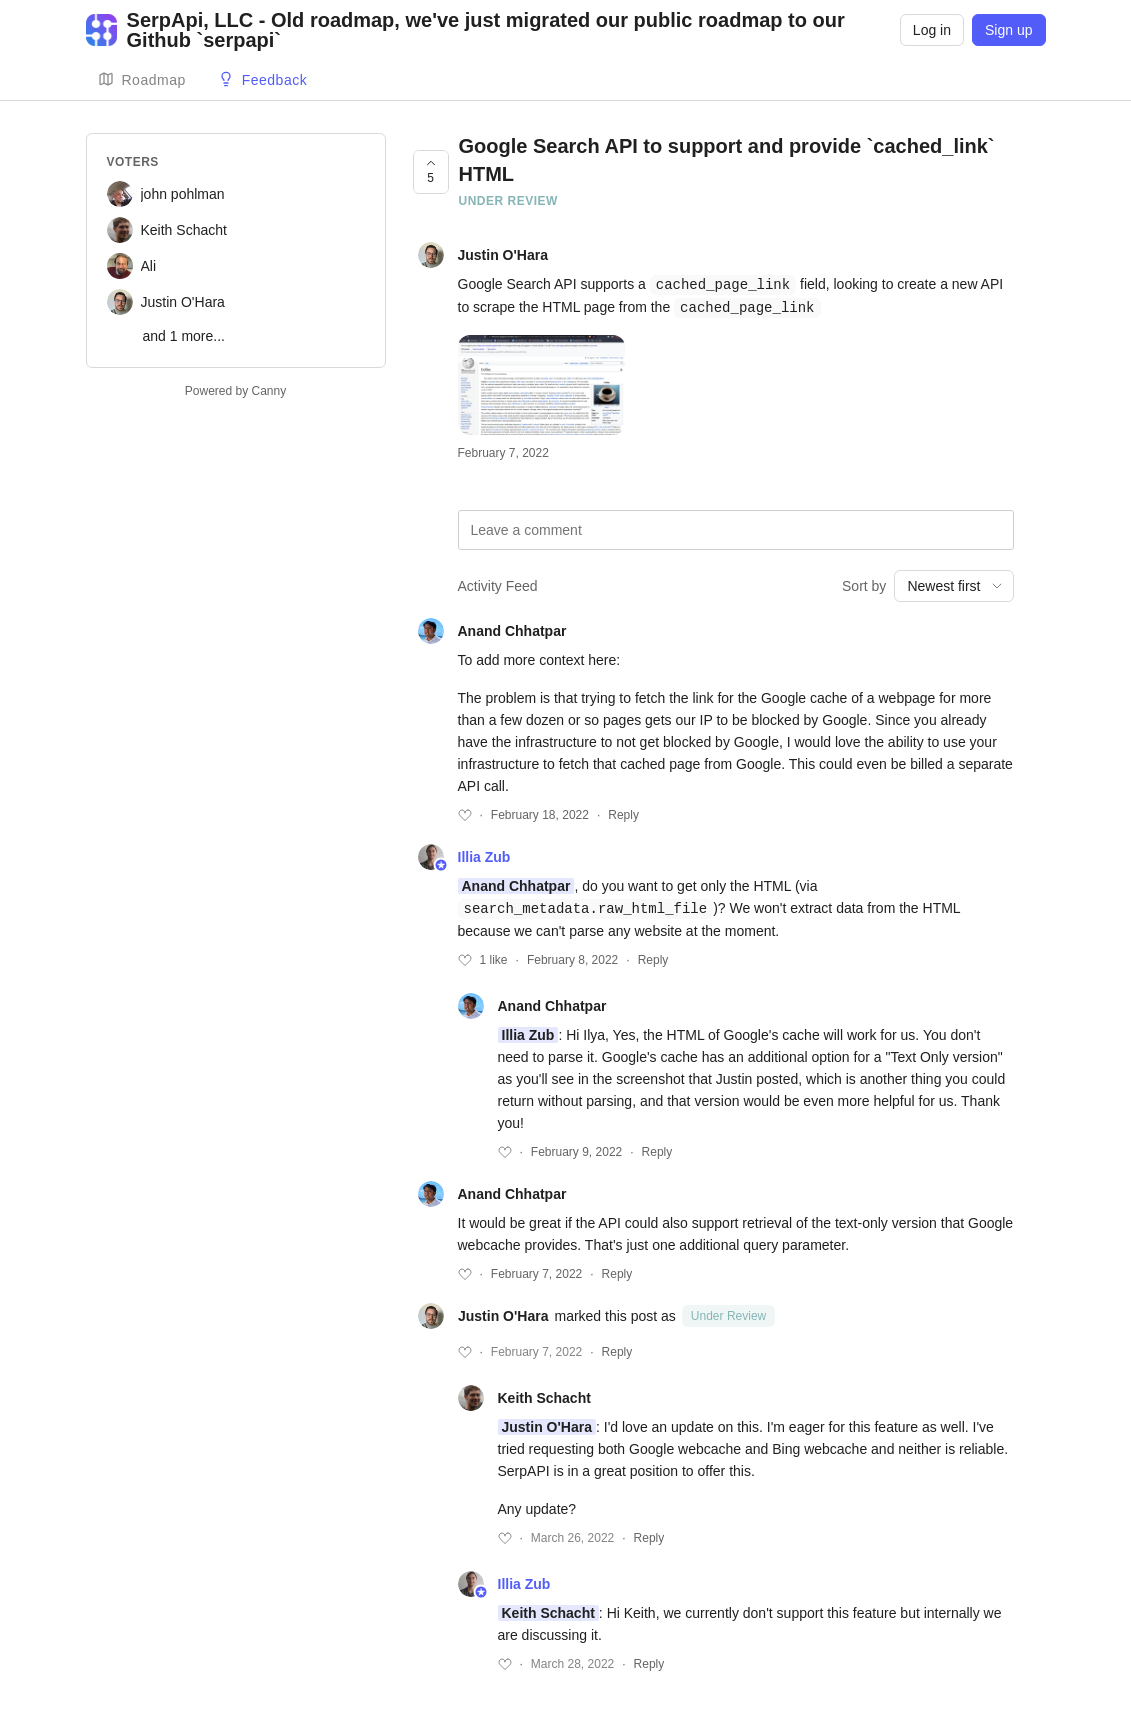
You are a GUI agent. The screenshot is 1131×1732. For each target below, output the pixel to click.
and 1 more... (184, 336)
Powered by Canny (235, 391)
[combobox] (953, 584)
